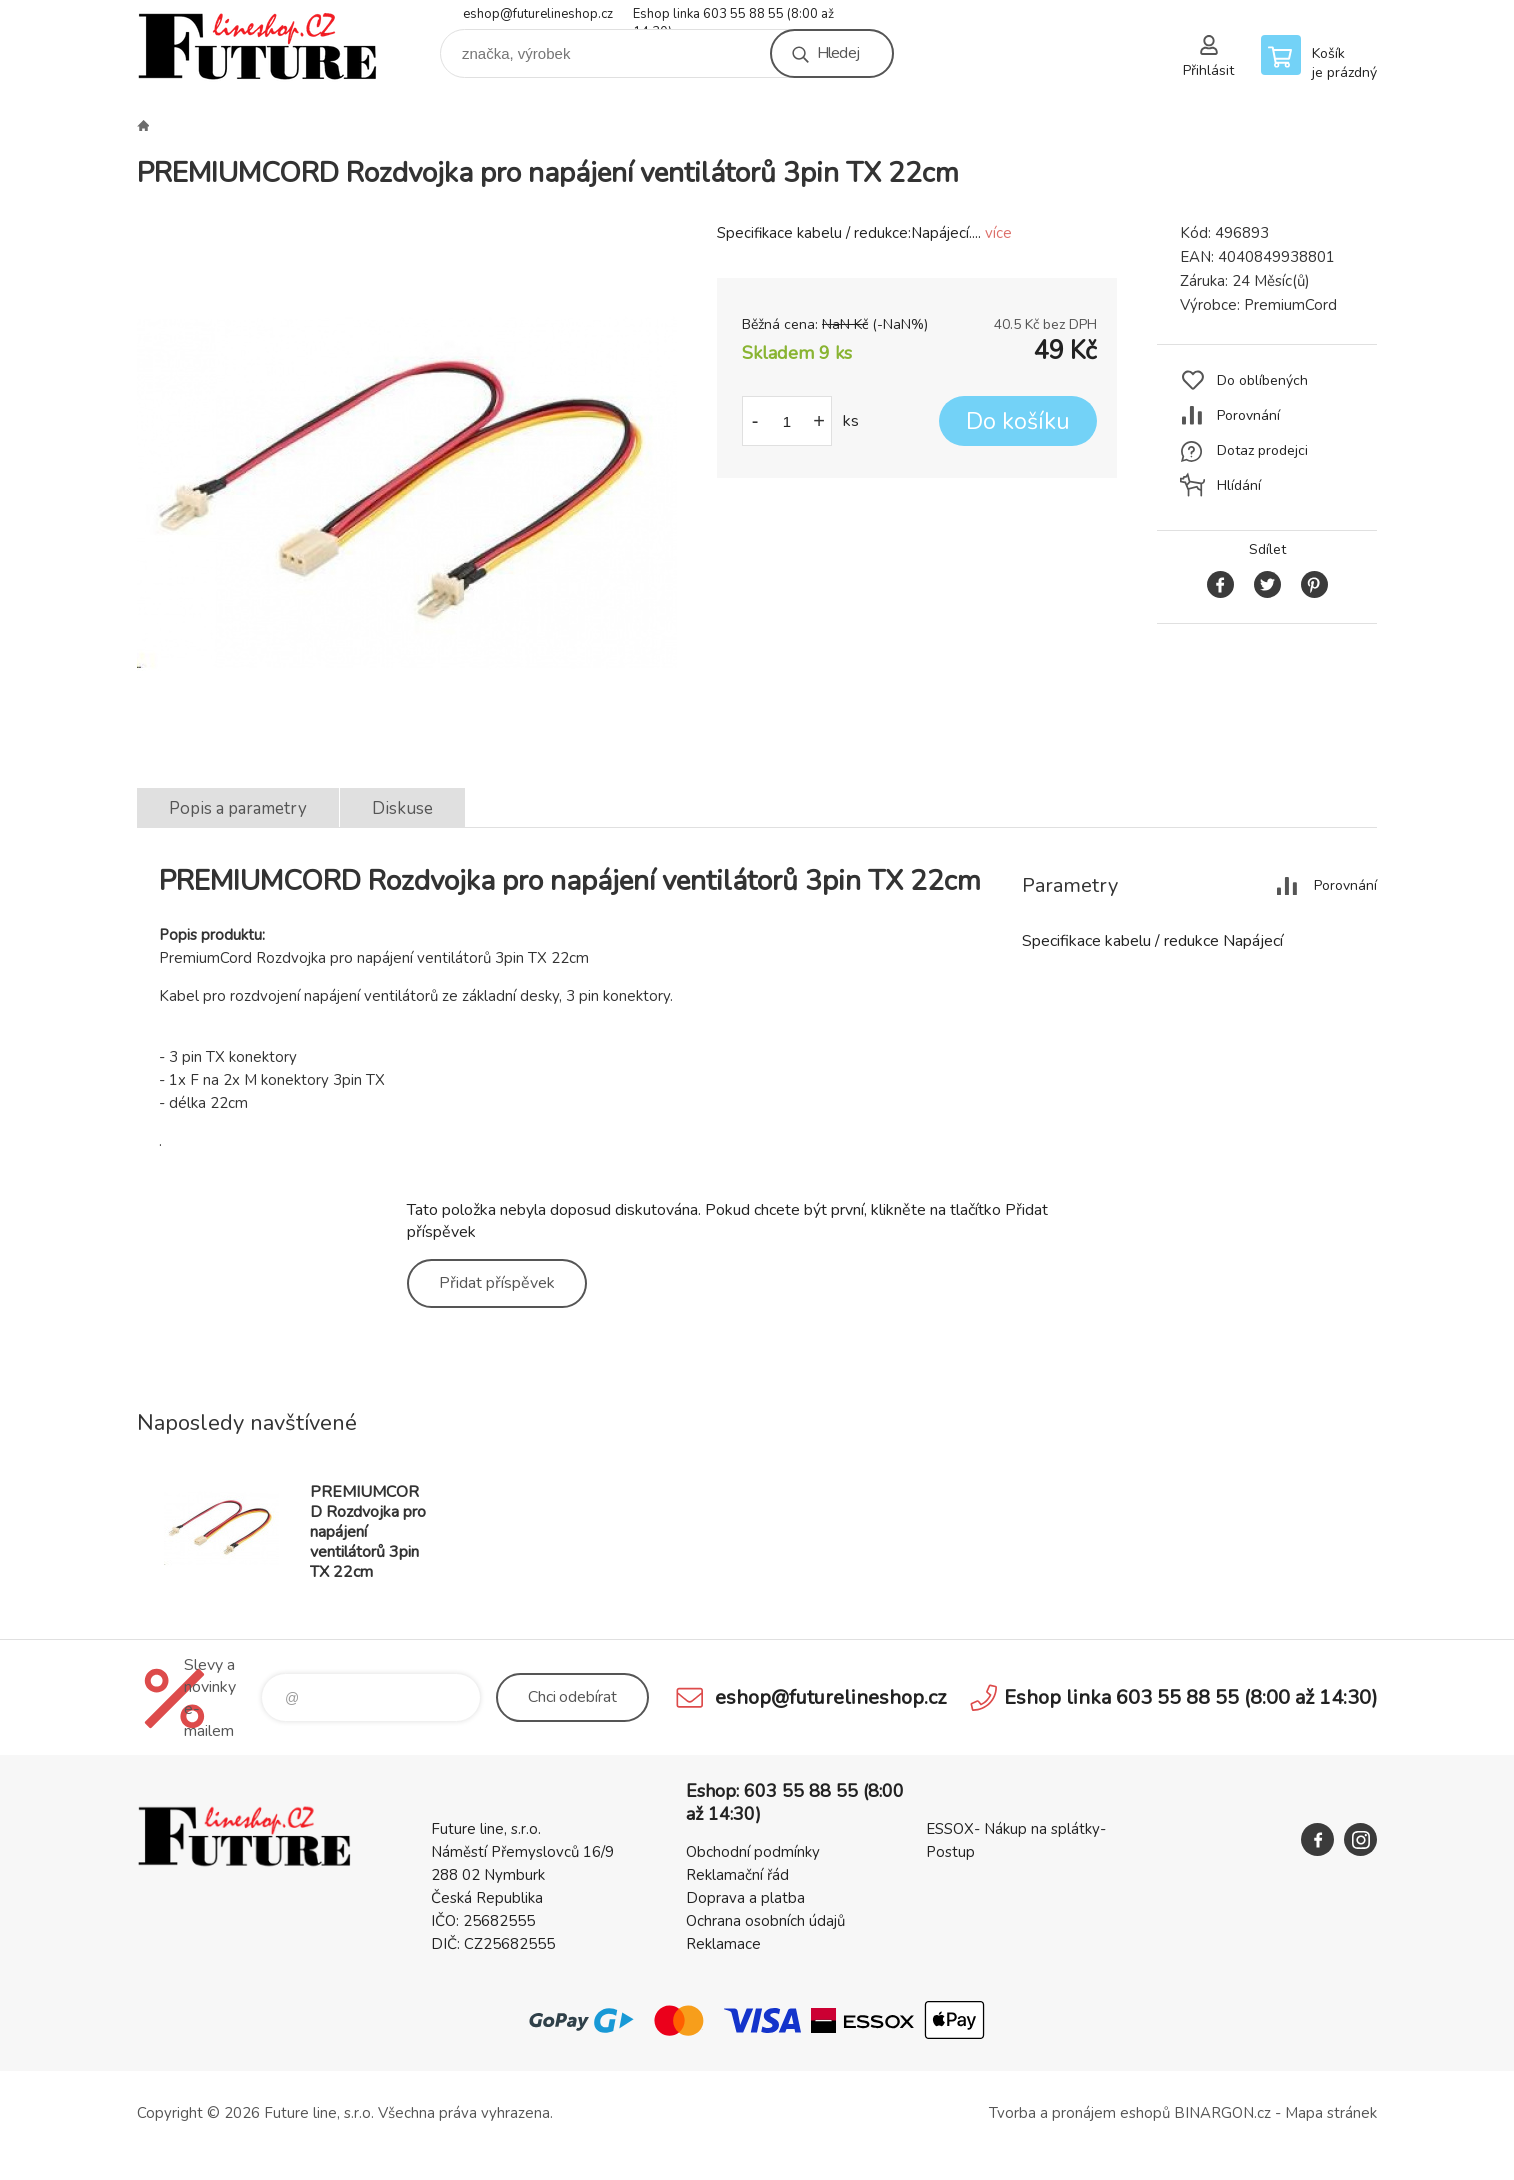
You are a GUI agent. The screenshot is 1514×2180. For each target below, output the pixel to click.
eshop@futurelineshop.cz (538, 14)
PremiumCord (1290, 305)
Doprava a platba (745, 1898)
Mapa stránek (1331, 2113)
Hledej (838, 53)
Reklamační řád (737, 1875)
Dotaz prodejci (1262, 450)
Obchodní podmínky (753, 1852)
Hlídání (1239, 485)
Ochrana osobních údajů (765, 1921)
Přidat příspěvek (497, 1283)
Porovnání (1248, 415)
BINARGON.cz (1222, 2113)
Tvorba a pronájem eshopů (1079, 2113)
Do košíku (1018, 421)
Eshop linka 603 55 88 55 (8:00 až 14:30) (733, 15)
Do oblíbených (1262, 380)
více (998, 233)
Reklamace (723, 1944)
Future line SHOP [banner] (257, 46)
